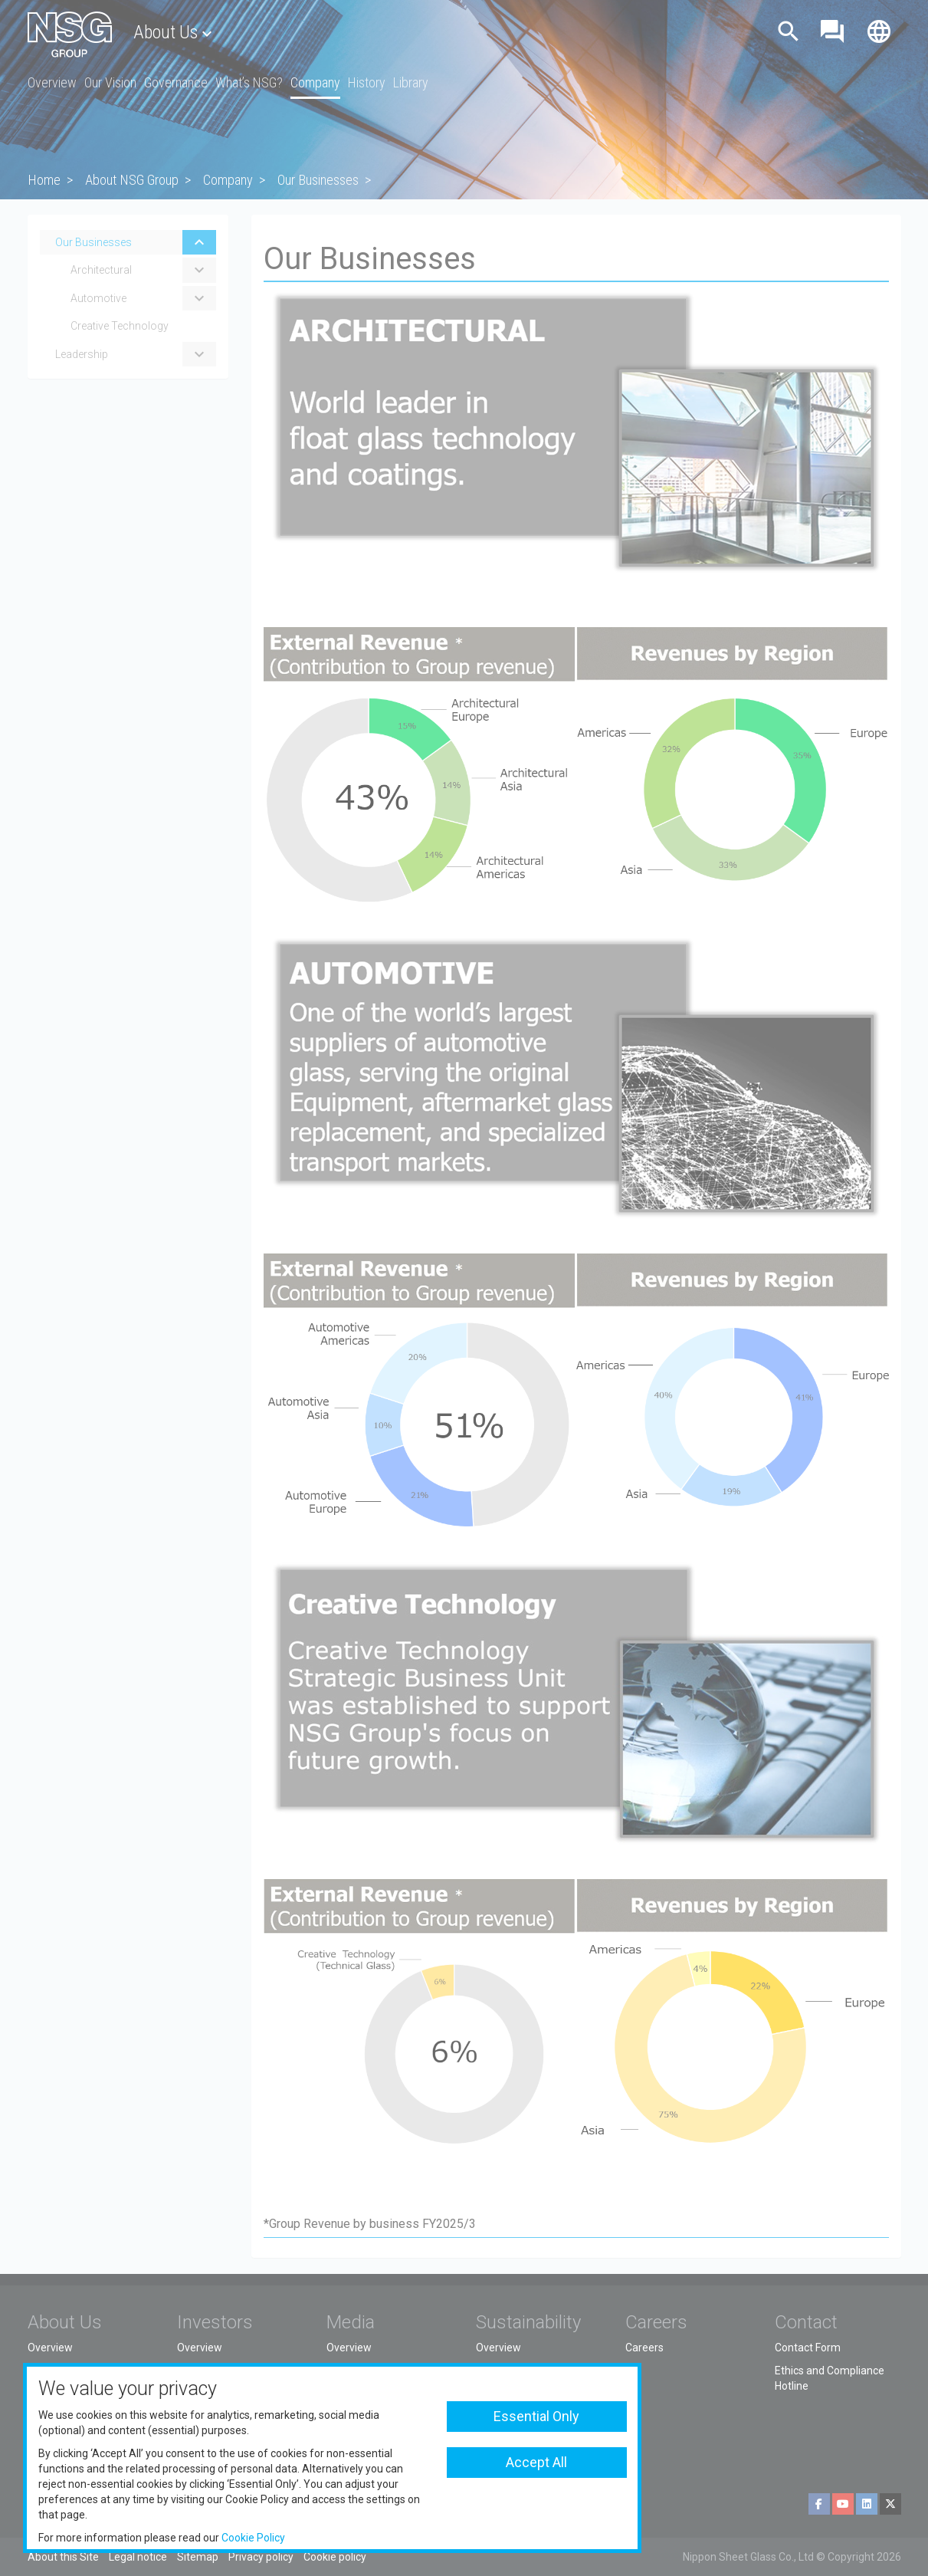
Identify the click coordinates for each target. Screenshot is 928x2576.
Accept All (536, 2462)
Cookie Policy (253, 2538)
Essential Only (536, 2416)
